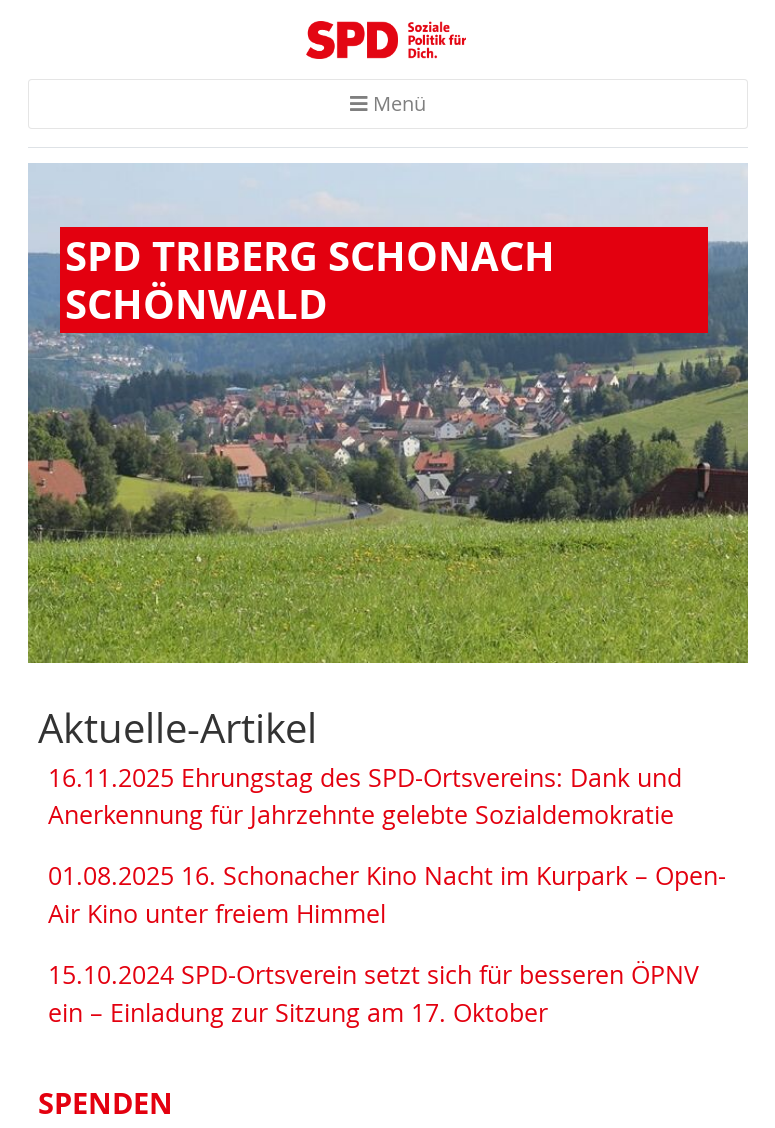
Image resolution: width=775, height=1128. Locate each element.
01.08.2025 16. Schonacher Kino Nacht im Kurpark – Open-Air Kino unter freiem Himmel (387, 894)
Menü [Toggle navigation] (388, 103)
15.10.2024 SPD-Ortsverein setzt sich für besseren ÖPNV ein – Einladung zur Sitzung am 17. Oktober (373, 993)
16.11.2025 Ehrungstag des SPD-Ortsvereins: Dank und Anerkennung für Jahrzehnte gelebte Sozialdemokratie (365, 796)
